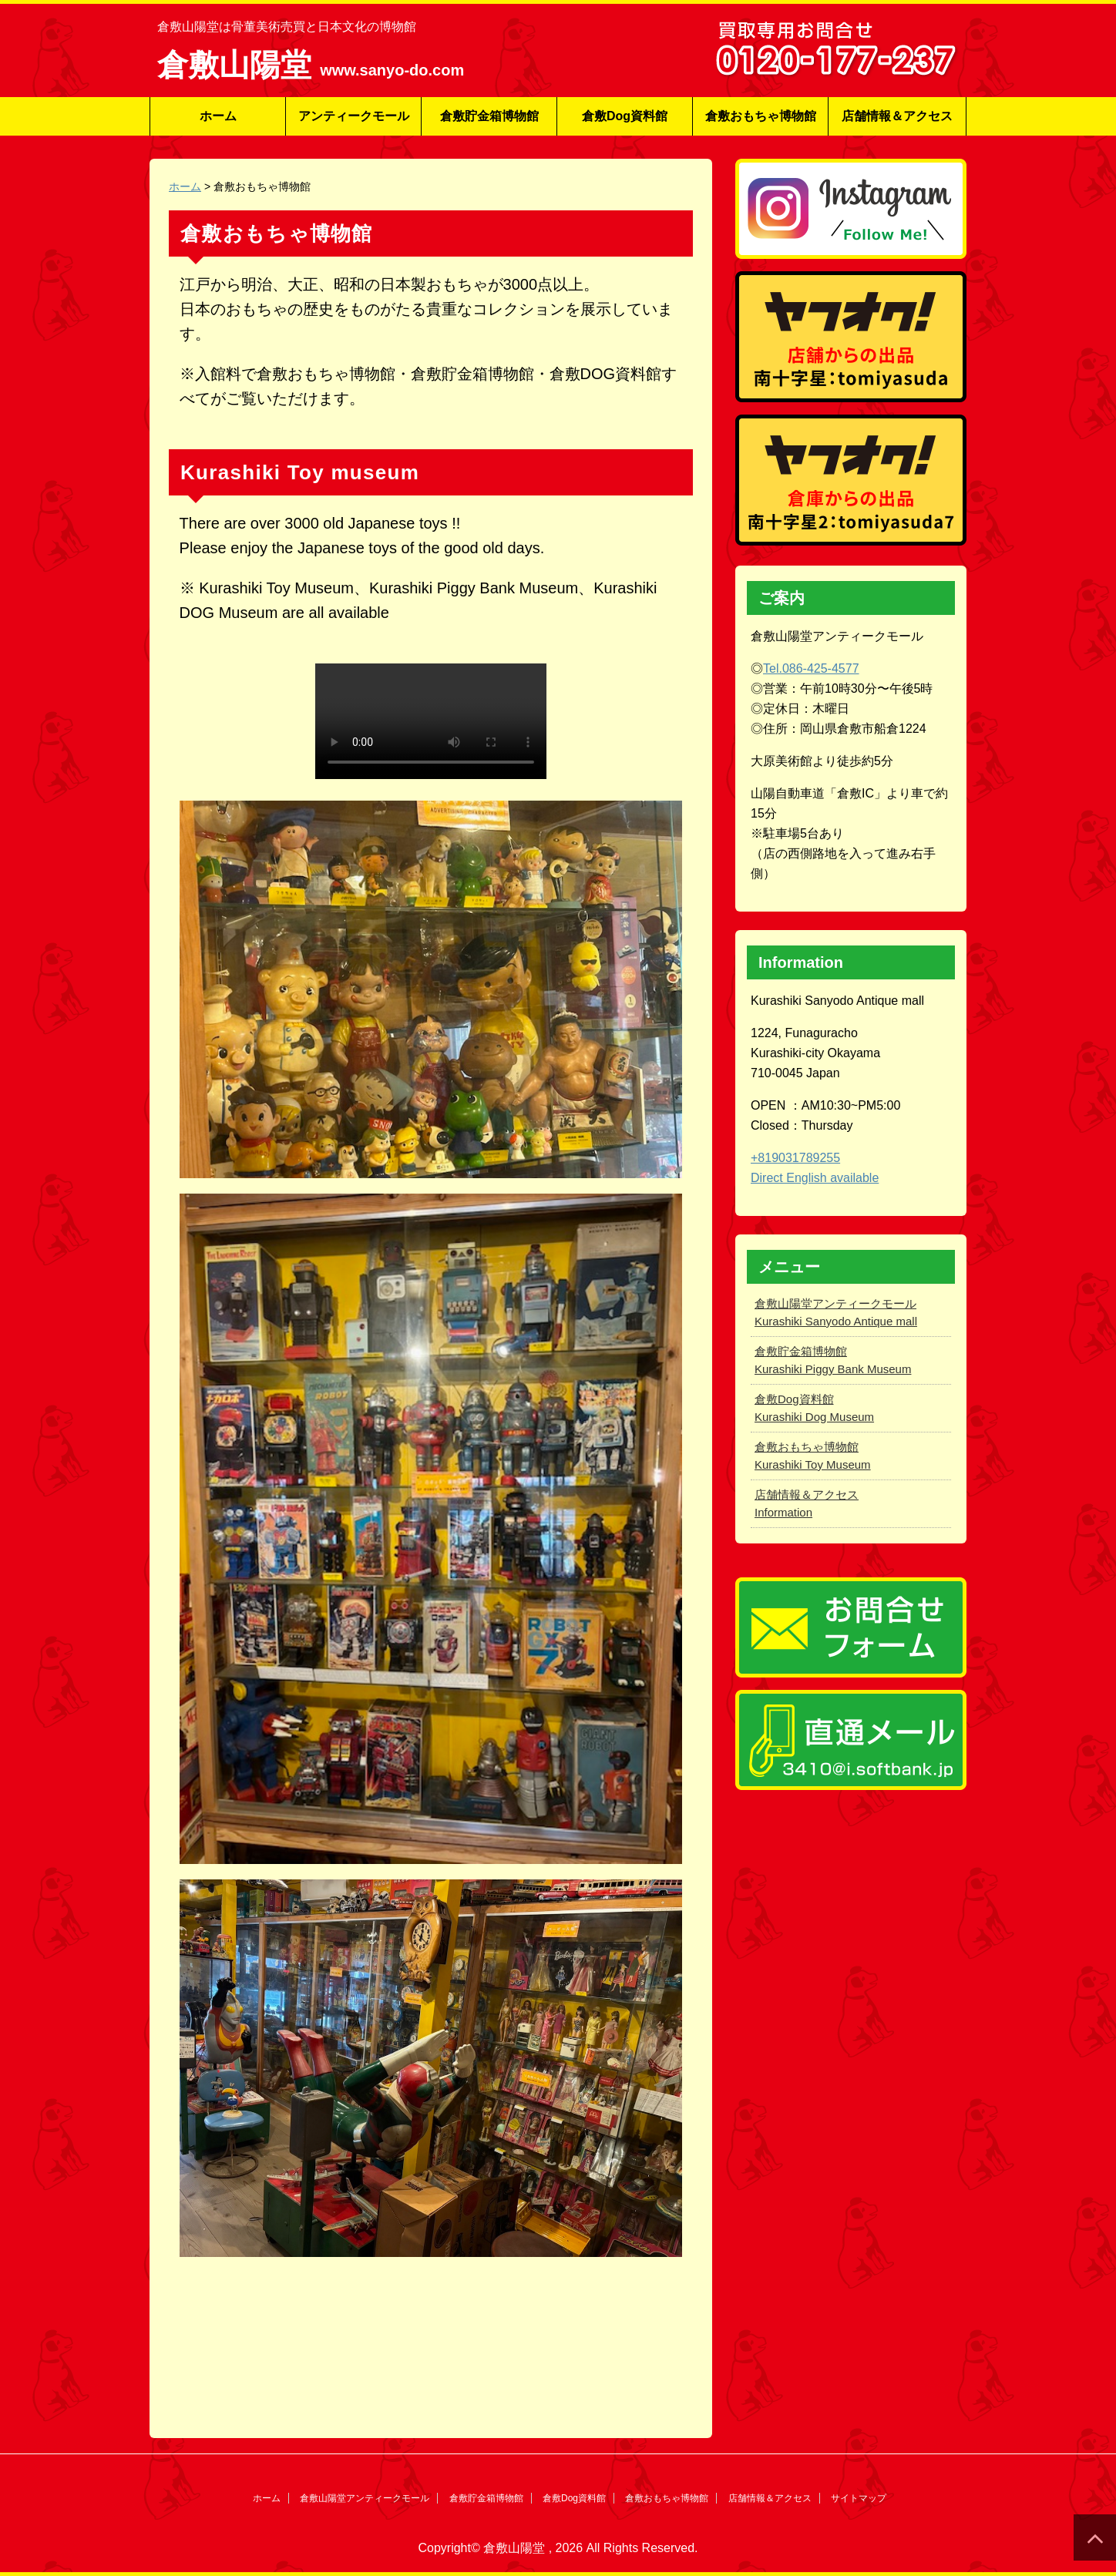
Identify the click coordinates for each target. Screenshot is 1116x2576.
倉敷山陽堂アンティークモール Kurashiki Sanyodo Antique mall (836, 1312)
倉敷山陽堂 (238, 65)
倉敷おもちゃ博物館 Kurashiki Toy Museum (813, 1455)
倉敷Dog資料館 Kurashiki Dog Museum (814, 1407)
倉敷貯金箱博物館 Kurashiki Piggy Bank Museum (833, 1360)
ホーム (218, 116)
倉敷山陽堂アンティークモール (364, 2498)
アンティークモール (353, 116)
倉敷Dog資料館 (624, 116)
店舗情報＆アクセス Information (807, 1503)
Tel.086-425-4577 (811, 668)
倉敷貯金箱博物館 (489, 116)
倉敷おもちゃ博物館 (760, 116)
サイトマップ (858, 2498)
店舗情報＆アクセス (897, 116)
